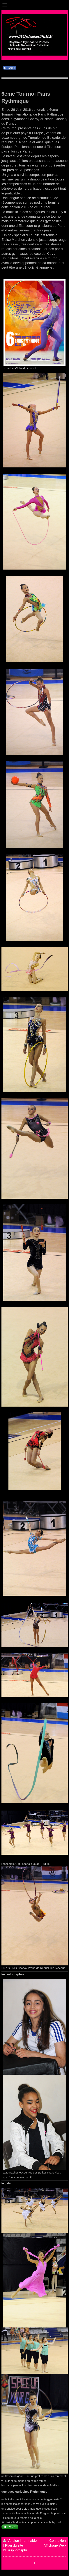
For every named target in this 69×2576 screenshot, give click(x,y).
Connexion (57, 2541)
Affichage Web (55, 2545)
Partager (9, 68)
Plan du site (14, 2545)
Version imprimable (20, 2541)
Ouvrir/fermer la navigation (34, 5)
